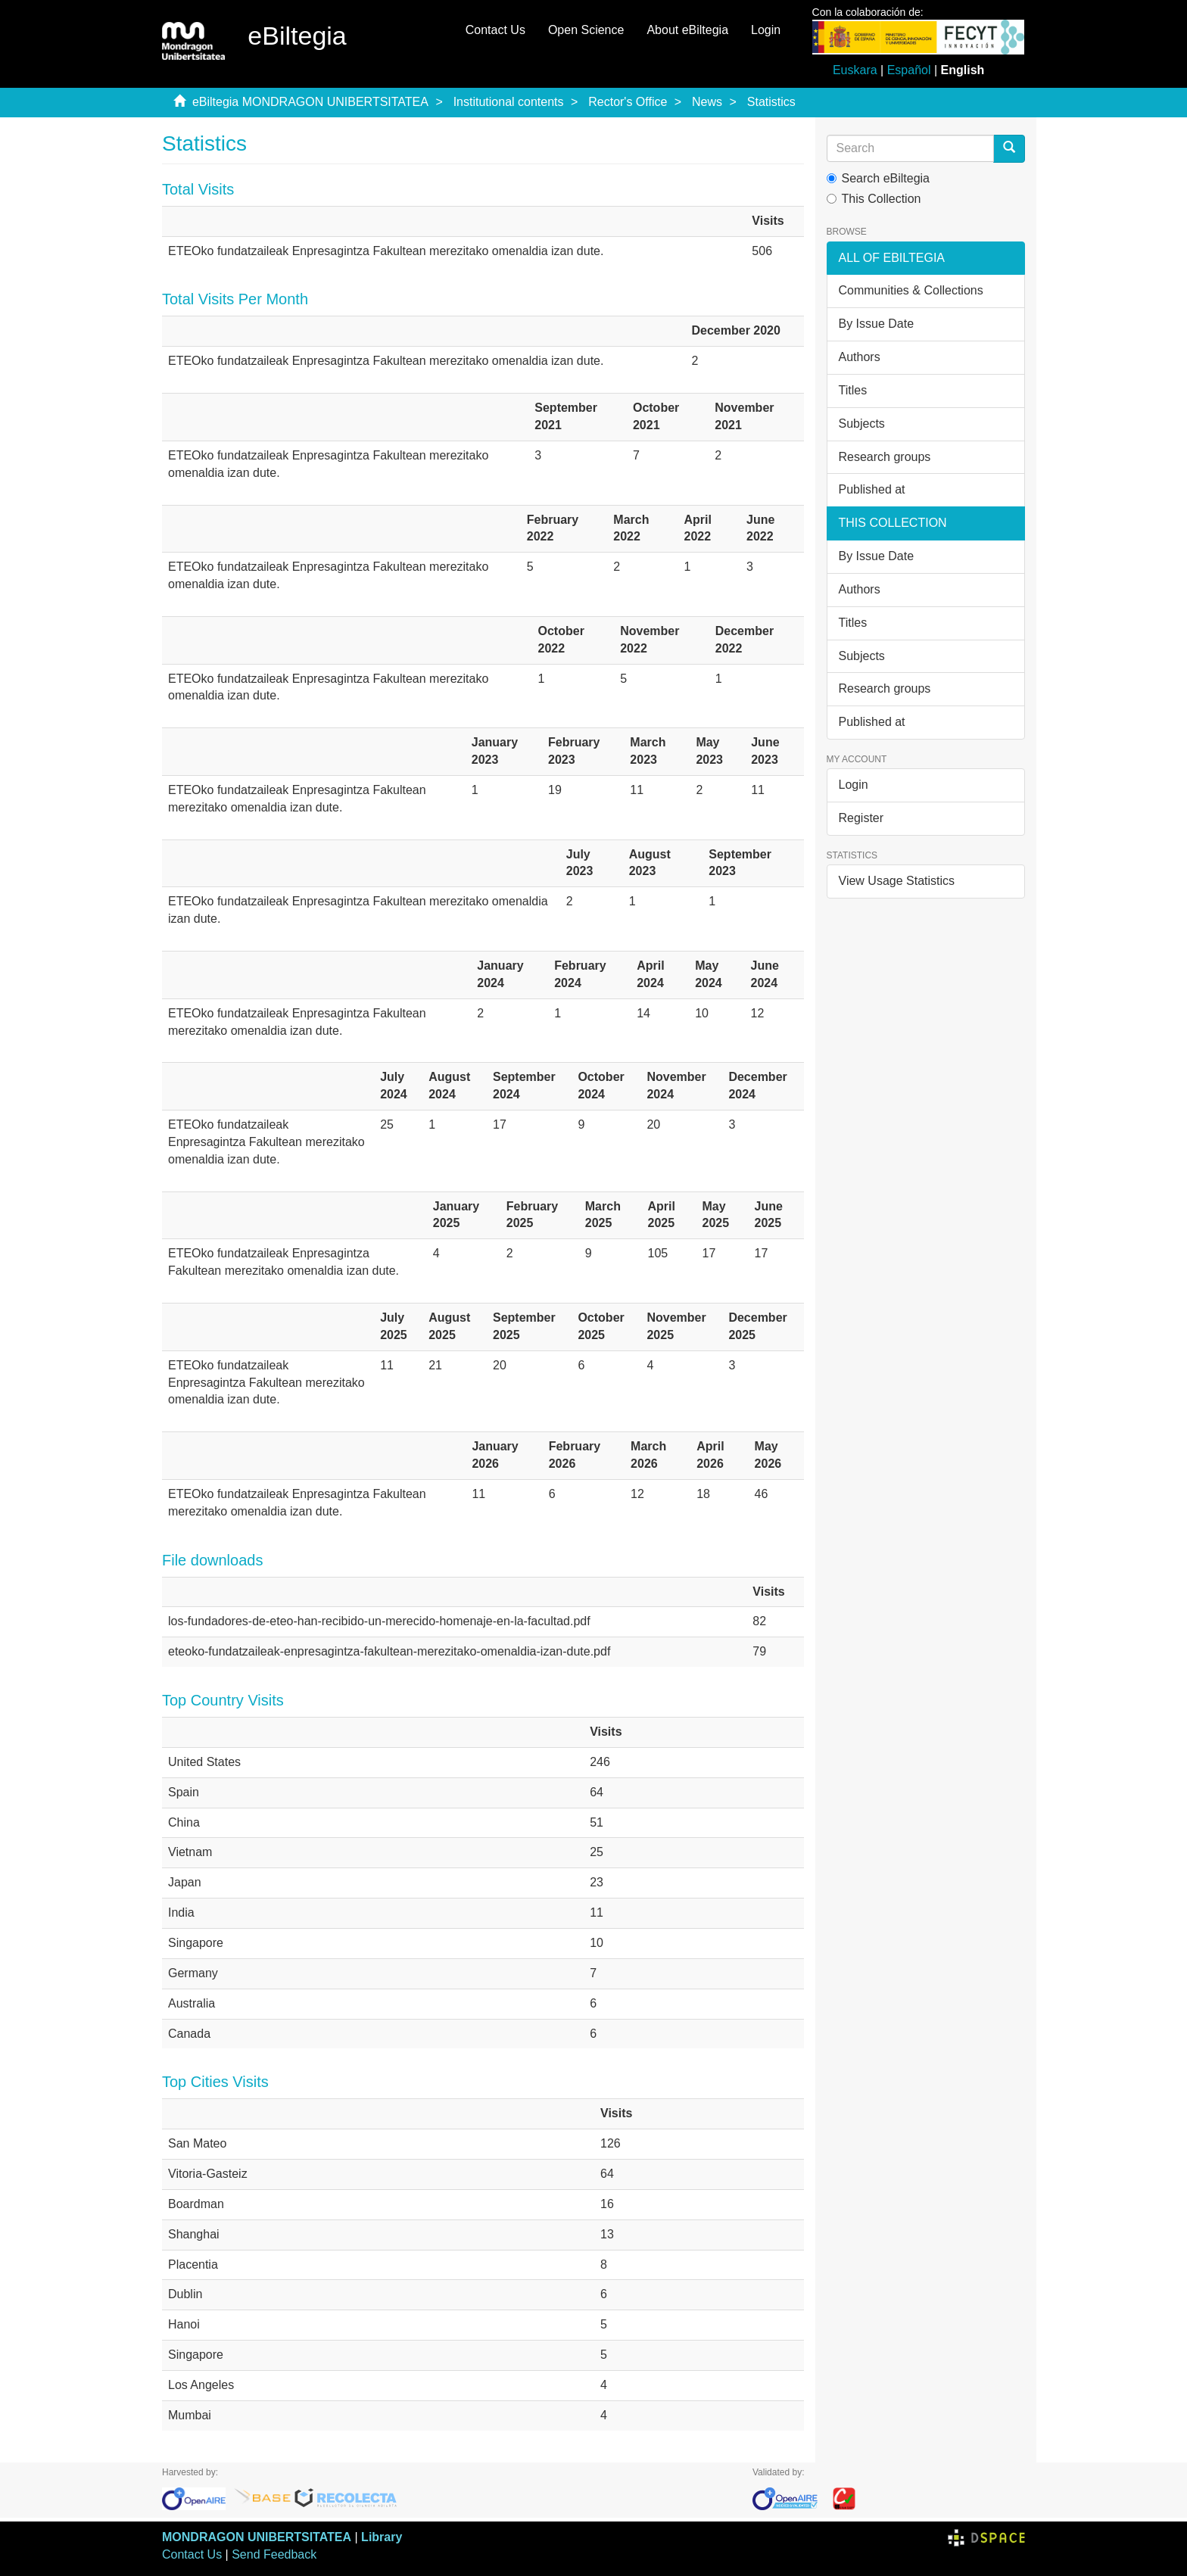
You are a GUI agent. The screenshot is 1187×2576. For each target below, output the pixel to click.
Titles (853, 390)
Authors (859, 356)
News (707, 101)
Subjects (862, 423)
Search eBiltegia (878, 178)
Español (909, 70)
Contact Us (495, 29)
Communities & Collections (911, 290)
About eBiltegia (687, 29)
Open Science (586, 29)
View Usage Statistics (897, 880)
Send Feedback (274, 2554)
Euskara (855, 70)
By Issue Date (876, 323)
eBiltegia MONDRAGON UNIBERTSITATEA (310, 101)
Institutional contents (508, 101)
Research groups (885, 456)
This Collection (874, 198)
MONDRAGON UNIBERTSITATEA (256, 2537)
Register (861, 817)
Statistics (771, 101)
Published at (872, 489)
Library (381, 2537)
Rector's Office (627, 101)
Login (853, 784)
